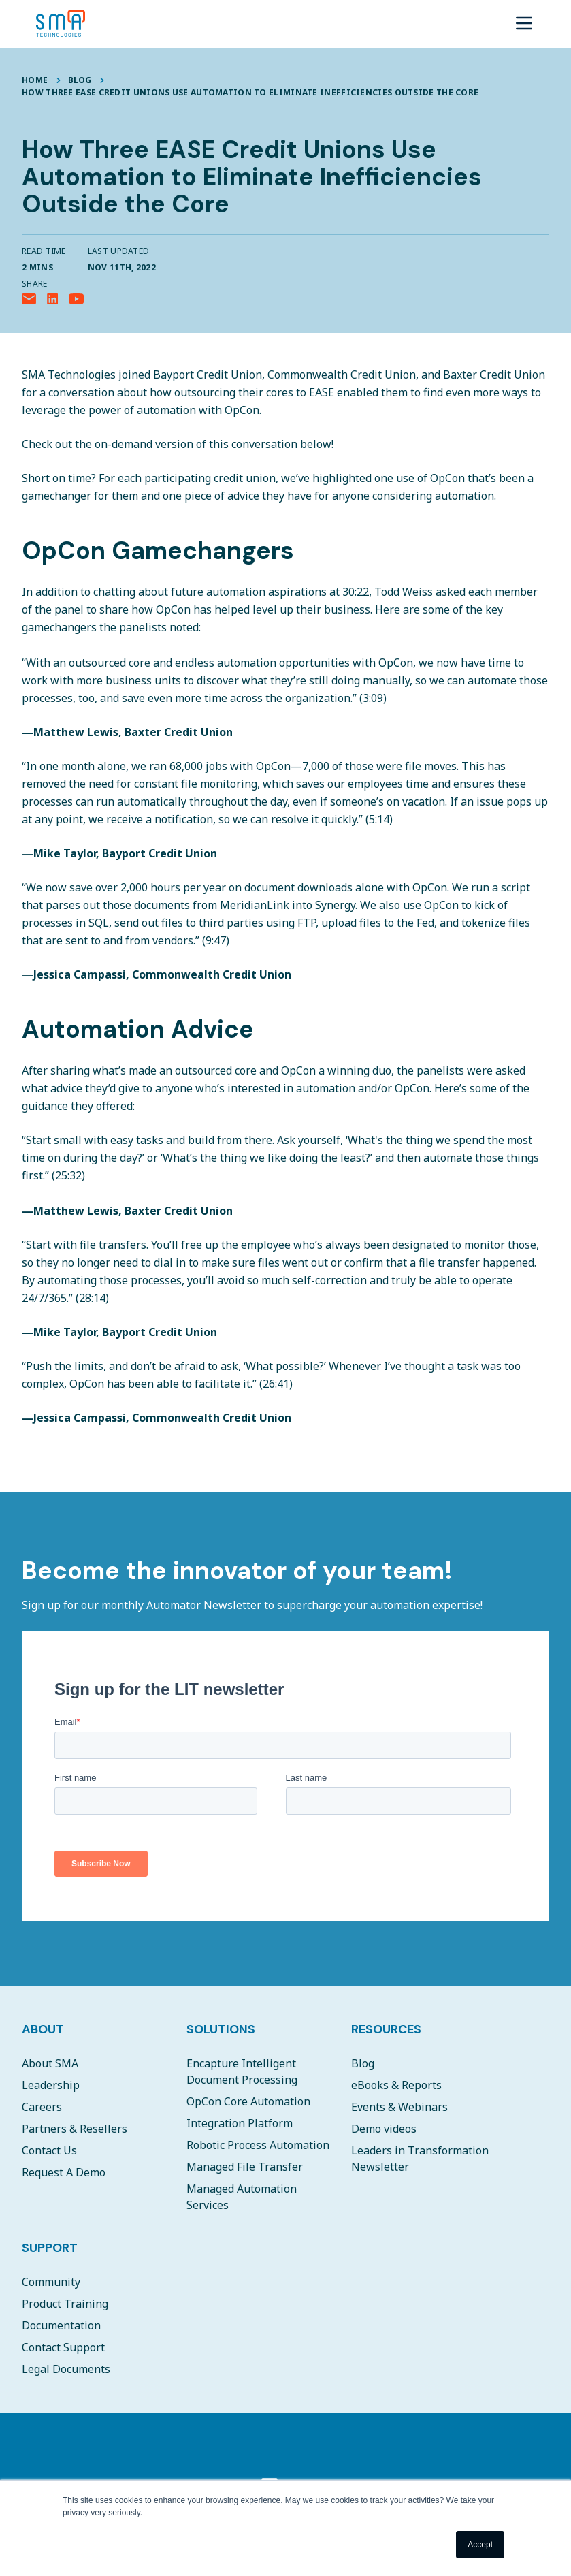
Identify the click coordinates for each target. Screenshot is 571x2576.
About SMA (50, 2063)
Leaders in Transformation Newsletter (420, 2158)
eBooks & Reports (396, 2085)
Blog (80, 80)
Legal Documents (66, 2369)
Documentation (61, 2325)
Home (35, 80)
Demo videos (384, 2128)
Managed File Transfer (244, 2166)
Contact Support (63, 2347)
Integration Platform (239, 2123)
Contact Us (49, 2150)
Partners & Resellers (74, 2128)
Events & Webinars (399, 2106)
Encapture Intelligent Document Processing (241, 2071)
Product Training (65, 2303)
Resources (386, 2029)
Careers (42, 2106)
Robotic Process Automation (257, 2144)
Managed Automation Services (241, 2196)
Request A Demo (63, 2172)
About (43, 2029)
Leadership (51, 2085)
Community (51, 2281)
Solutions (220, 2029)
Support (50, 2248)
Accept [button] (480, 2544)
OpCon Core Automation (248, 2101)
